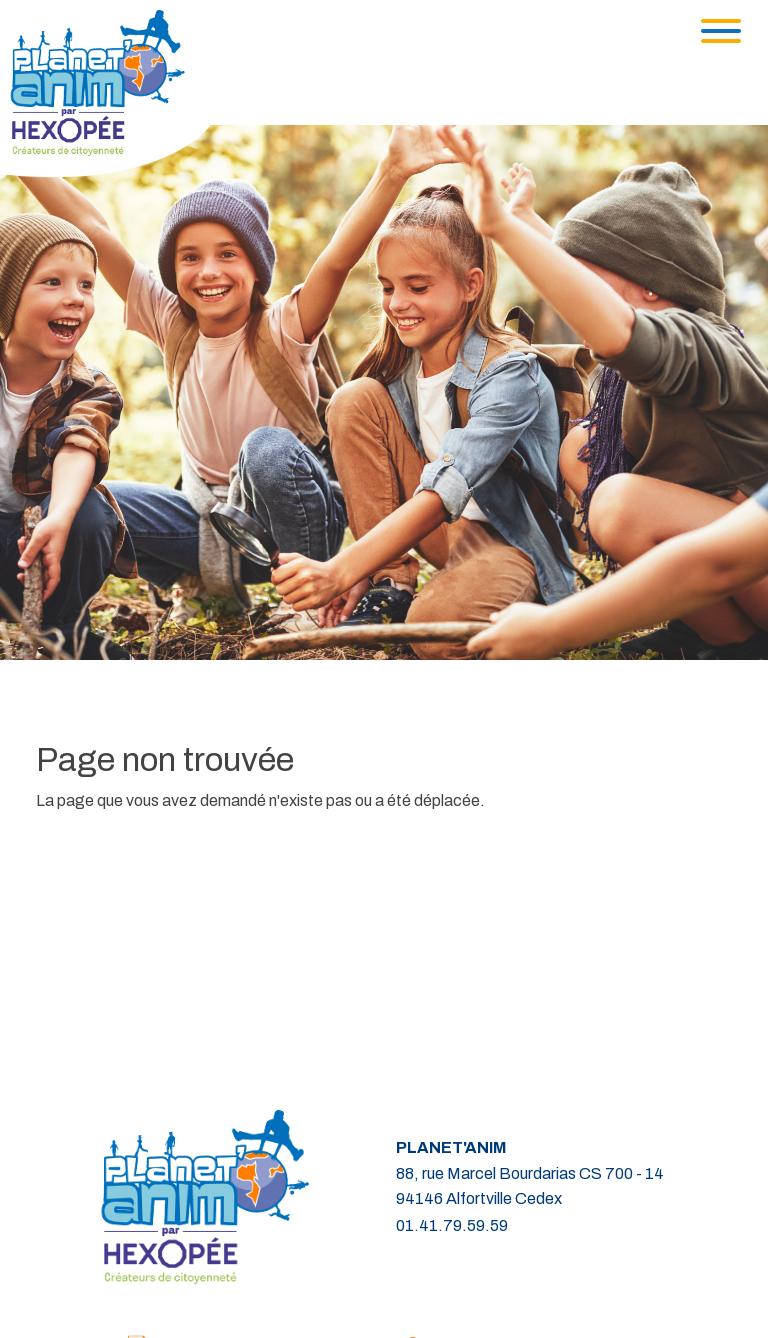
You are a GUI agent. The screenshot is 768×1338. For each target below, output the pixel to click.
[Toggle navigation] (721, 31)
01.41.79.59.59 (452, 1225)
